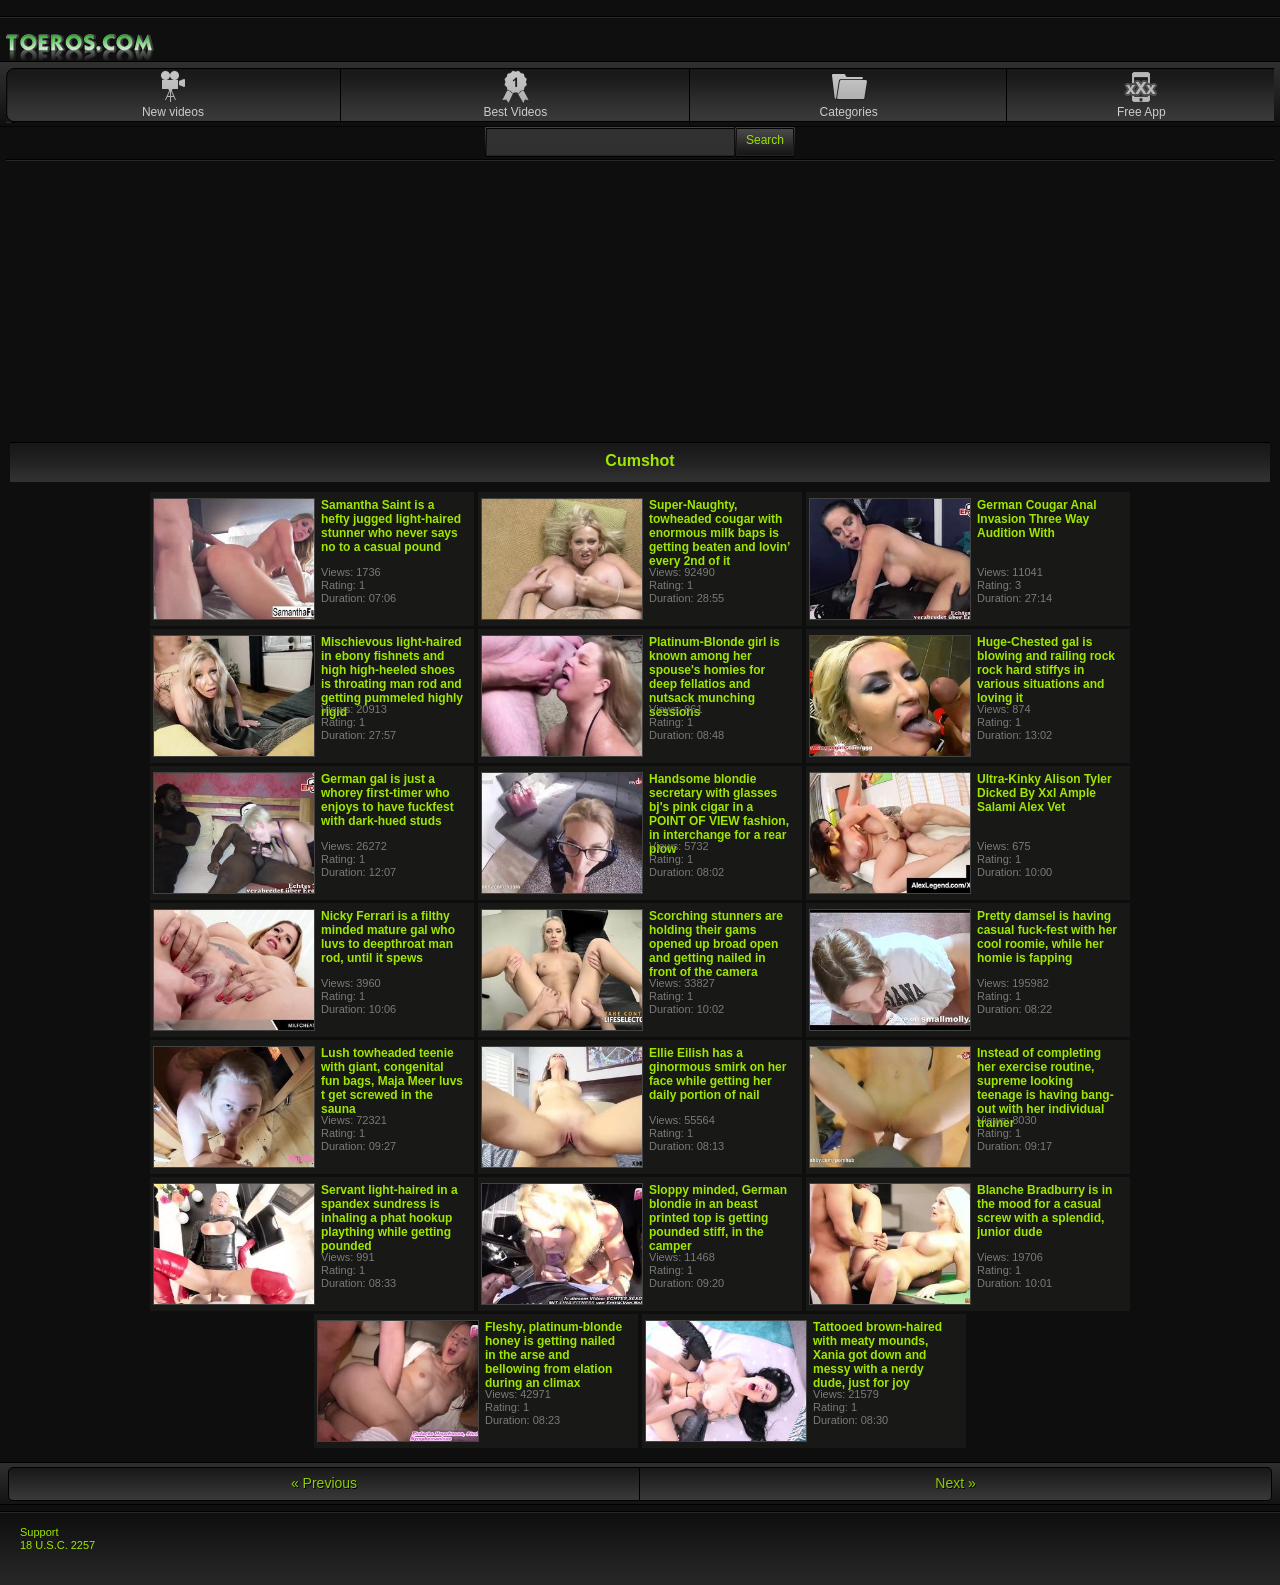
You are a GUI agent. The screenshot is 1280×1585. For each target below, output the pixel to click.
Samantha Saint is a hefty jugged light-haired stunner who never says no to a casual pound (391, 526)
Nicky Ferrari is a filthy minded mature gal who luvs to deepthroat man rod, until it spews (388, 937)
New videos (173, 112)
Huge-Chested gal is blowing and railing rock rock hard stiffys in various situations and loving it (1046, 670)
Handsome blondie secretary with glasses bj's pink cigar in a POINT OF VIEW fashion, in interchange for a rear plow (719, 814)
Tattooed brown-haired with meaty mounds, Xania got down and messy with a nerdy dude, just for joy (877, 1355)
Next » (955, 1483)
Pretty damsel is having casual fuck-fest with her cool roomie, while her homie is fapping (1047, 937)
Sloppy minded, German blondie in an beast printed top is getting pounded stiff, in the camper (718, 1218)
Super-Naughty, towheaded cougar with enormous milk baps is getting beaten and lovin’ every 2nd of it (719, 533)
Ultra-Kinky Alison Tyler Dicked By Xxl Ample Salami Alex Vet (1044, 793)
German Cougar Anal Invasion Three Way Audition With (1037, 519)
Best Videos (515, 112)
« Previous (324, 1483)
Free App (1141, 112)
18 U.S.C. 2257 (57, 1545)
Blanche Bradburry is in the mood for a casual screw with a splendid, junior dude (1044, 1211)
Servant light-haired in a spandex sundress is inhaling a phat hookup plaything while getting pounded (389, 1218)
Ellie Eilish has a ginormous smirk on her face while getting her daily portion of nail (717, 1074)
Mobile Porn (81, 43)
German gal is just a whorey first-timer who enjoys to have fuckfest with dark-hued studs (387, 800)
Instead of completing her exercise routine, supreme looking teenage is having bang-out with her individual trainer (1045, 1088)
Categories (849, 112)
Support (39, 1532)
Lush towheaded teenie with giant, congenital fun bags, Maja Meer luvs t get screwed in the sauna (392, 1081)
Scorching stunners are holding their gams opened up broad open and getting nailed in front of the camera (716, 944)
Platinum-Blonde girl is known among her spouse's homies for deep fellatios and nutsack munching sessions (714, 677)
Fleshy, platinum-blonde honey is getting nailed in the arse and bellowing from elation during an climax (553, 1355)
